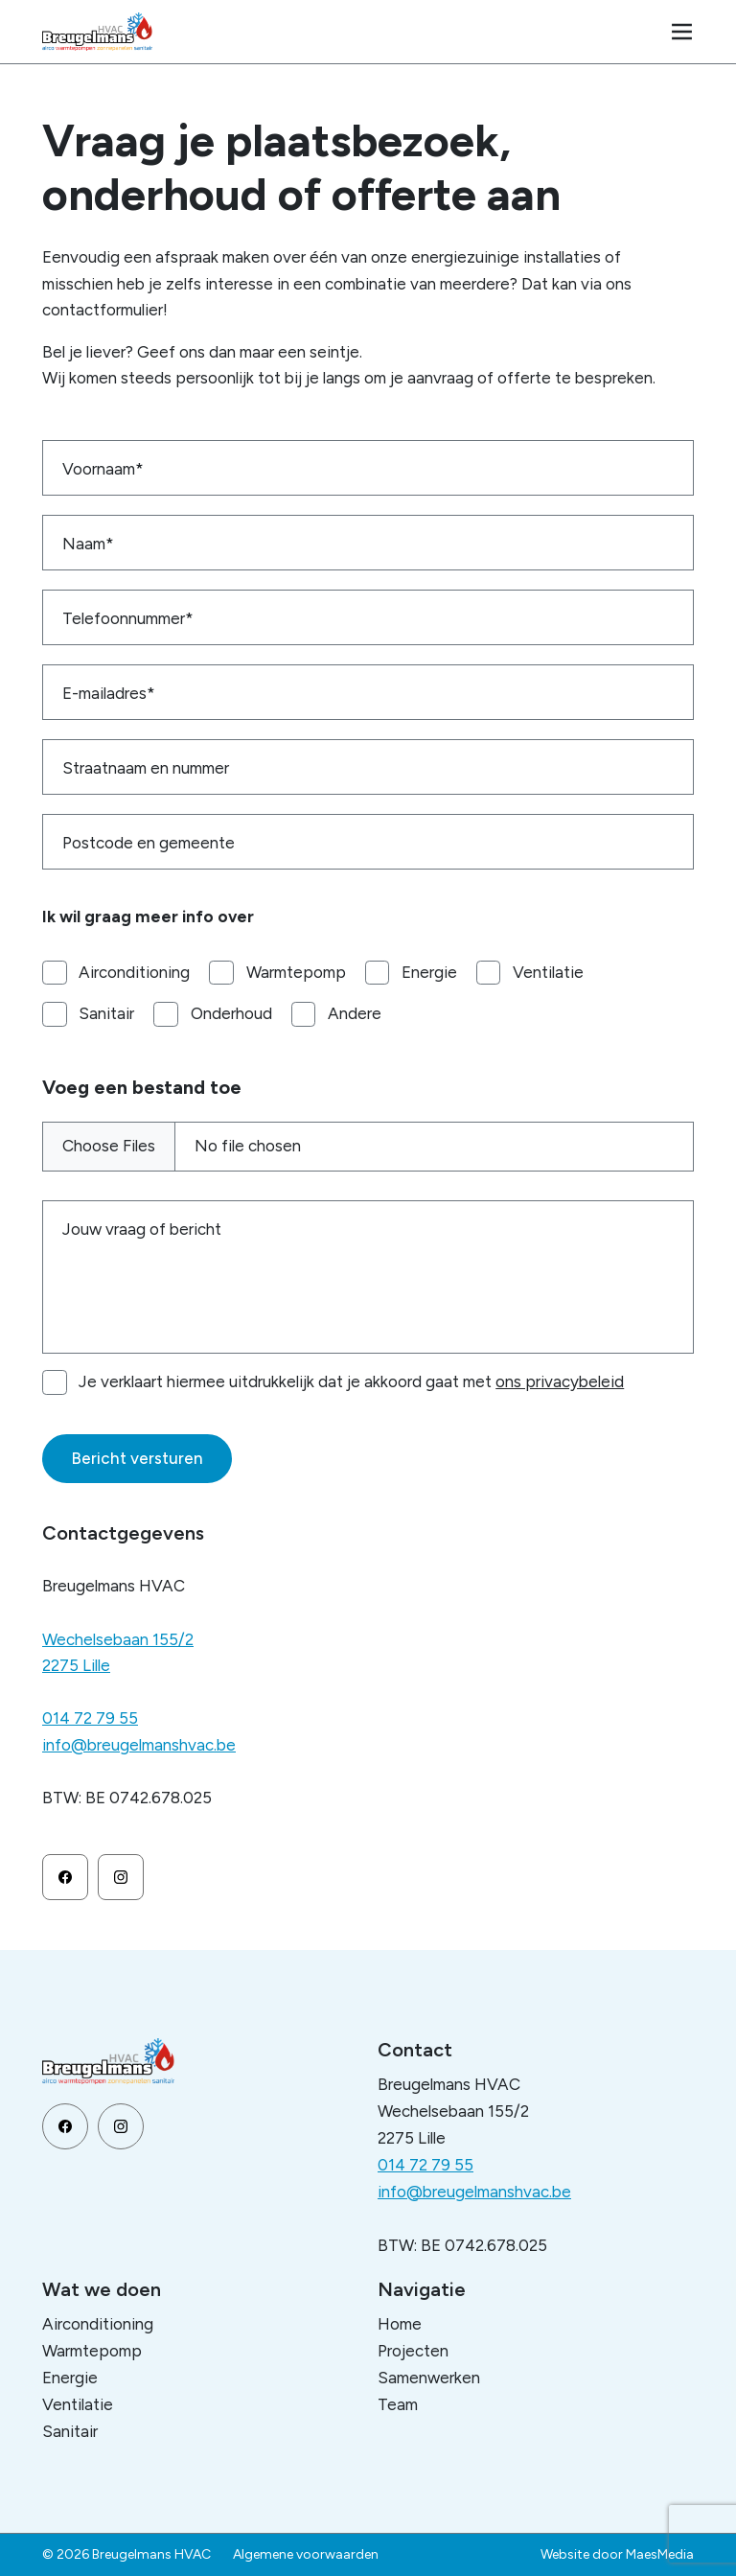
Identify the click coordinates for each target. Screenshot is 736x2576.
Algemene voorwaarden (306, 2554)
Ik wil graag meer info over (148, 916)
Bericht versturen (137, 1458)
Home (400, 2323)
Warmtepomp (296, 972)
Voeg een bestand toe (142, 1087)
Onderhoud (231, 1013)
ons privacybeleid (559, 1381)
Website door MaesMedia (617, 2554)
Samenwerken (429, 2377)
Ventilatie (548, 972)
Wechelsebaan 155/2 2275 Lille (118, 1653)
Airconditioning (134, 972)
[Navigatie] (682, 32)
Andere (354, 1013)
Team (398, 2404)
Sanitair (106, 1013)
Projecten (413, 2350)
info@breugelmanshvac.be (139, 1744)
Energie (429, 972)
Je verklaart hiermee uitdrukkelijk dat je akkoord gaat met (351, 1381)
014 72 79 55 (90, 1718)
